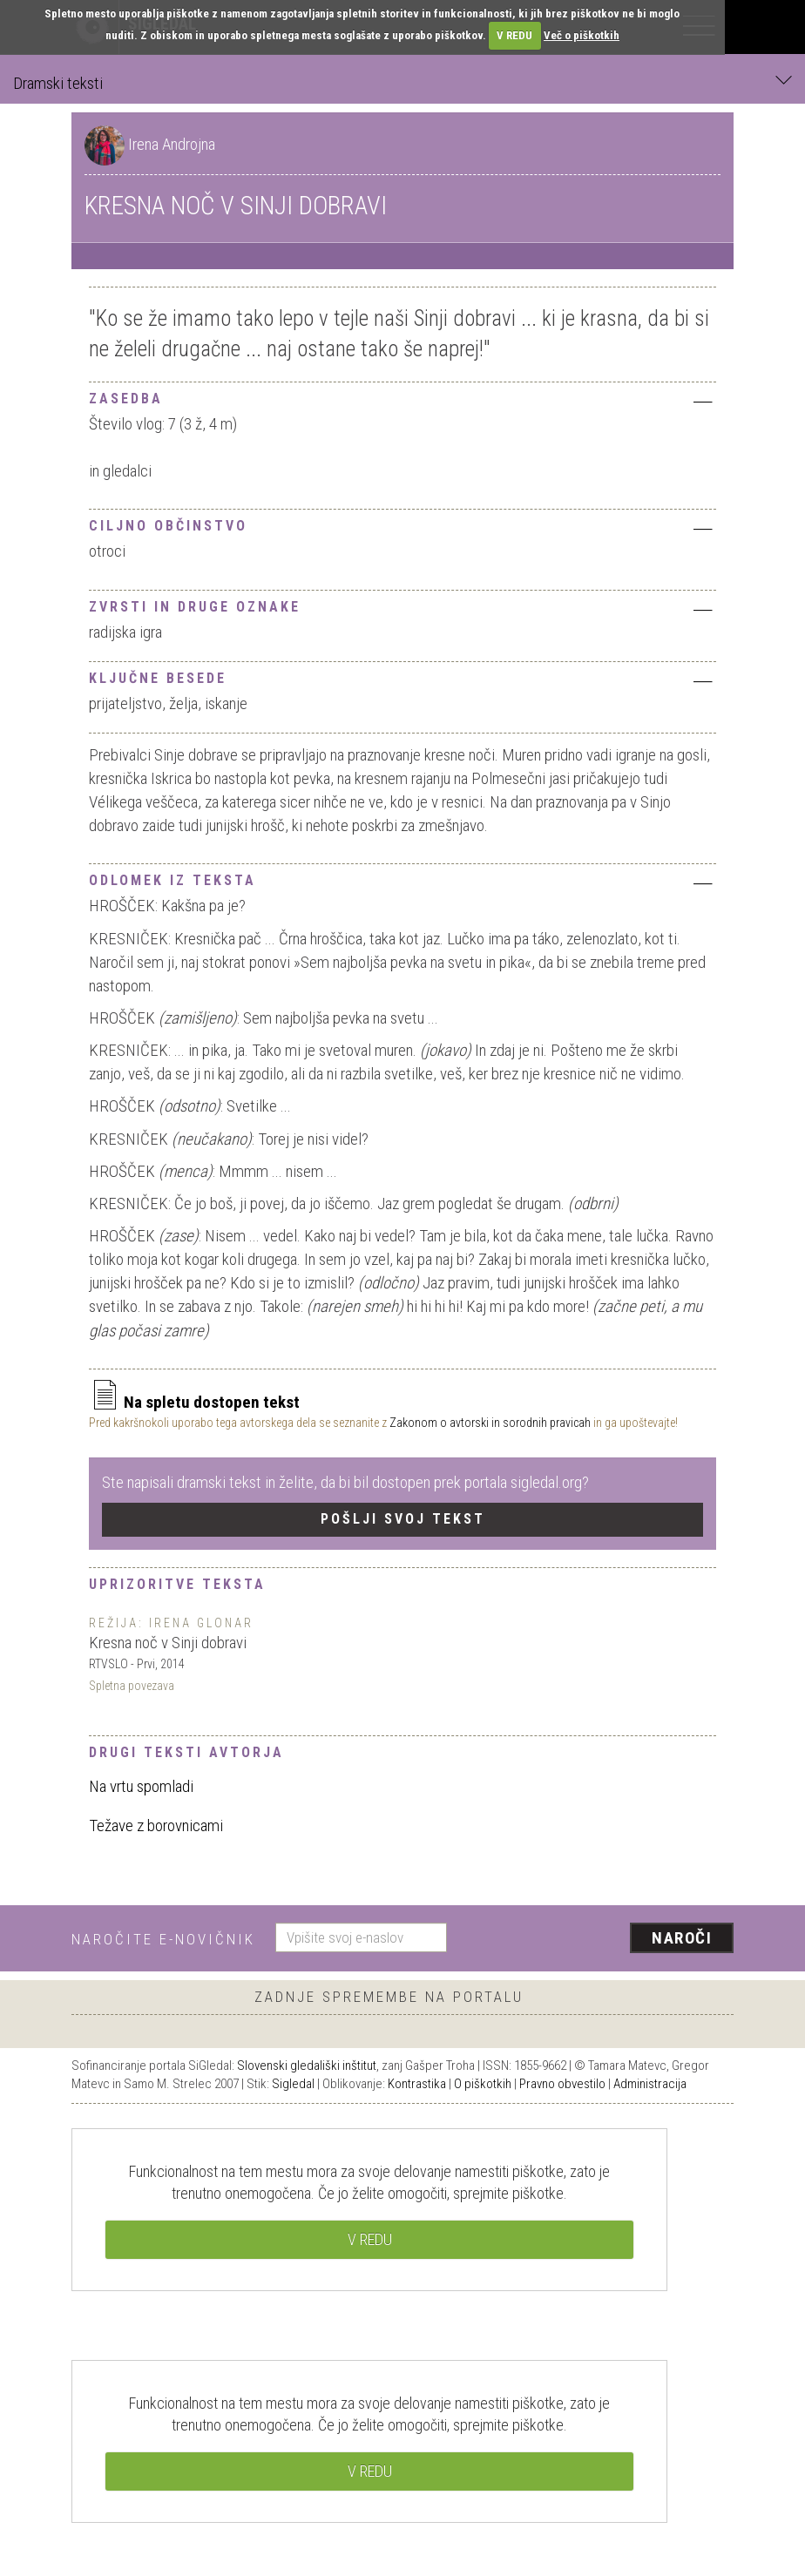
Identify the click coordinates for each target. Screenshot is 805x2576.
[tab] (402, 397)
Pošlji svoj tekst (403, 1519)
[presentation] (596, 1939)
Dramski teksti (402, 82)
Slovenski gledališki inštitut (306, 2065)
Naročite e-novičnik (163, 1939)
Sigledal (293, 2084)
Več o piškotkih (581, 35)
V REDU (514, 35)
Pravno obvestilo (562, 2084)
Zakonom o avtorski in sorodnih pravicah (490, 1423)
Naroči (682, 1938)
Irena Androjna (171, 144)
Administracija (650, 2084)
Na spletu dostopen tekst (194, 1402)
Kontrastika (417, 2084)
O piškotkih (482, 2084)
